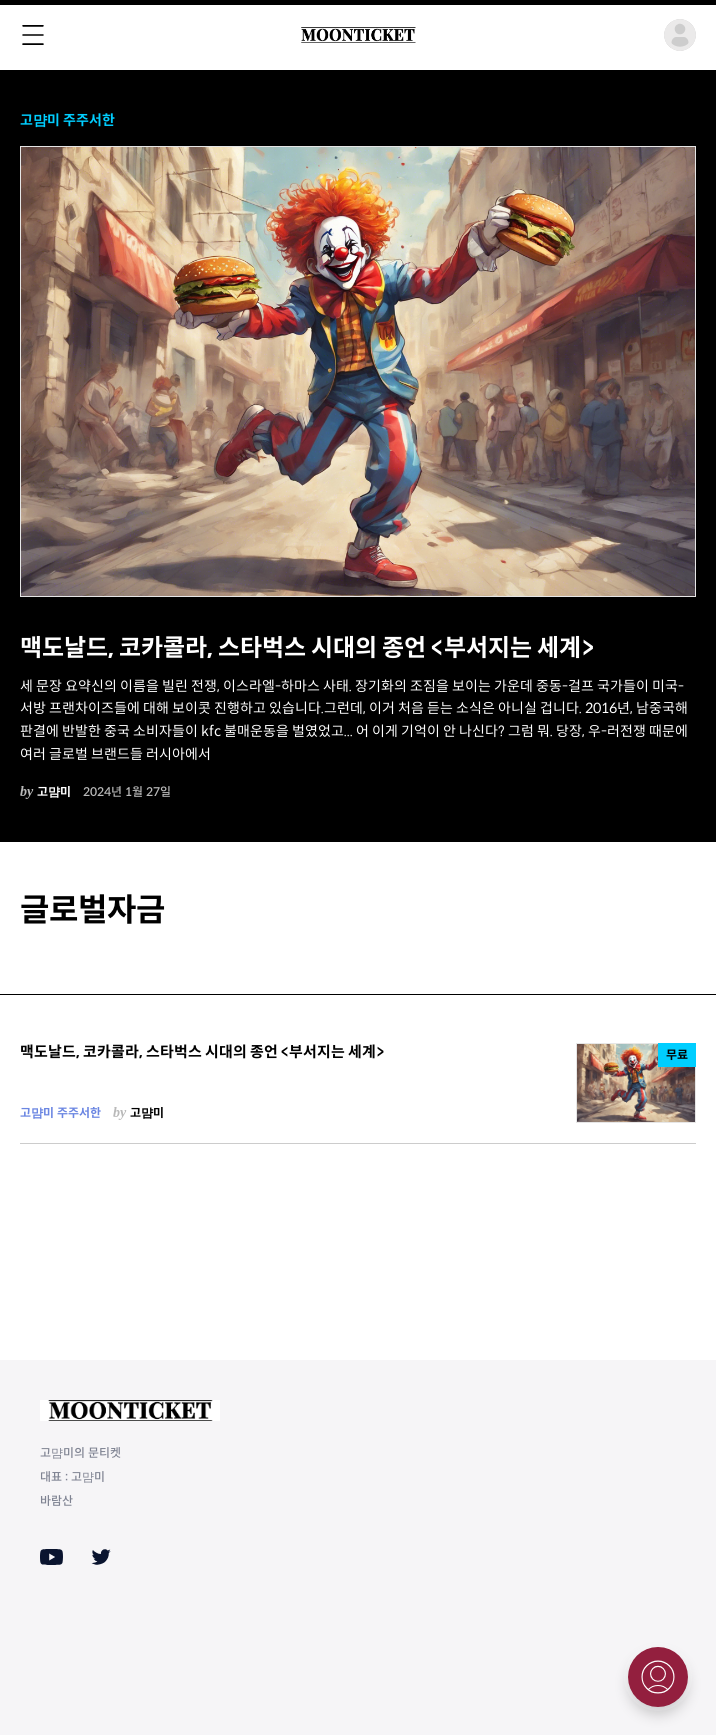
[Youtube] (51, 1557)
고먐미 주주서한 (67, 120)
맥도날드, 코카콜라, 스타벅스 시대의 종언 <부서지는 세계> (307, 648)
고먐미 (54, 791)
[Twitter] (101, 1557)
